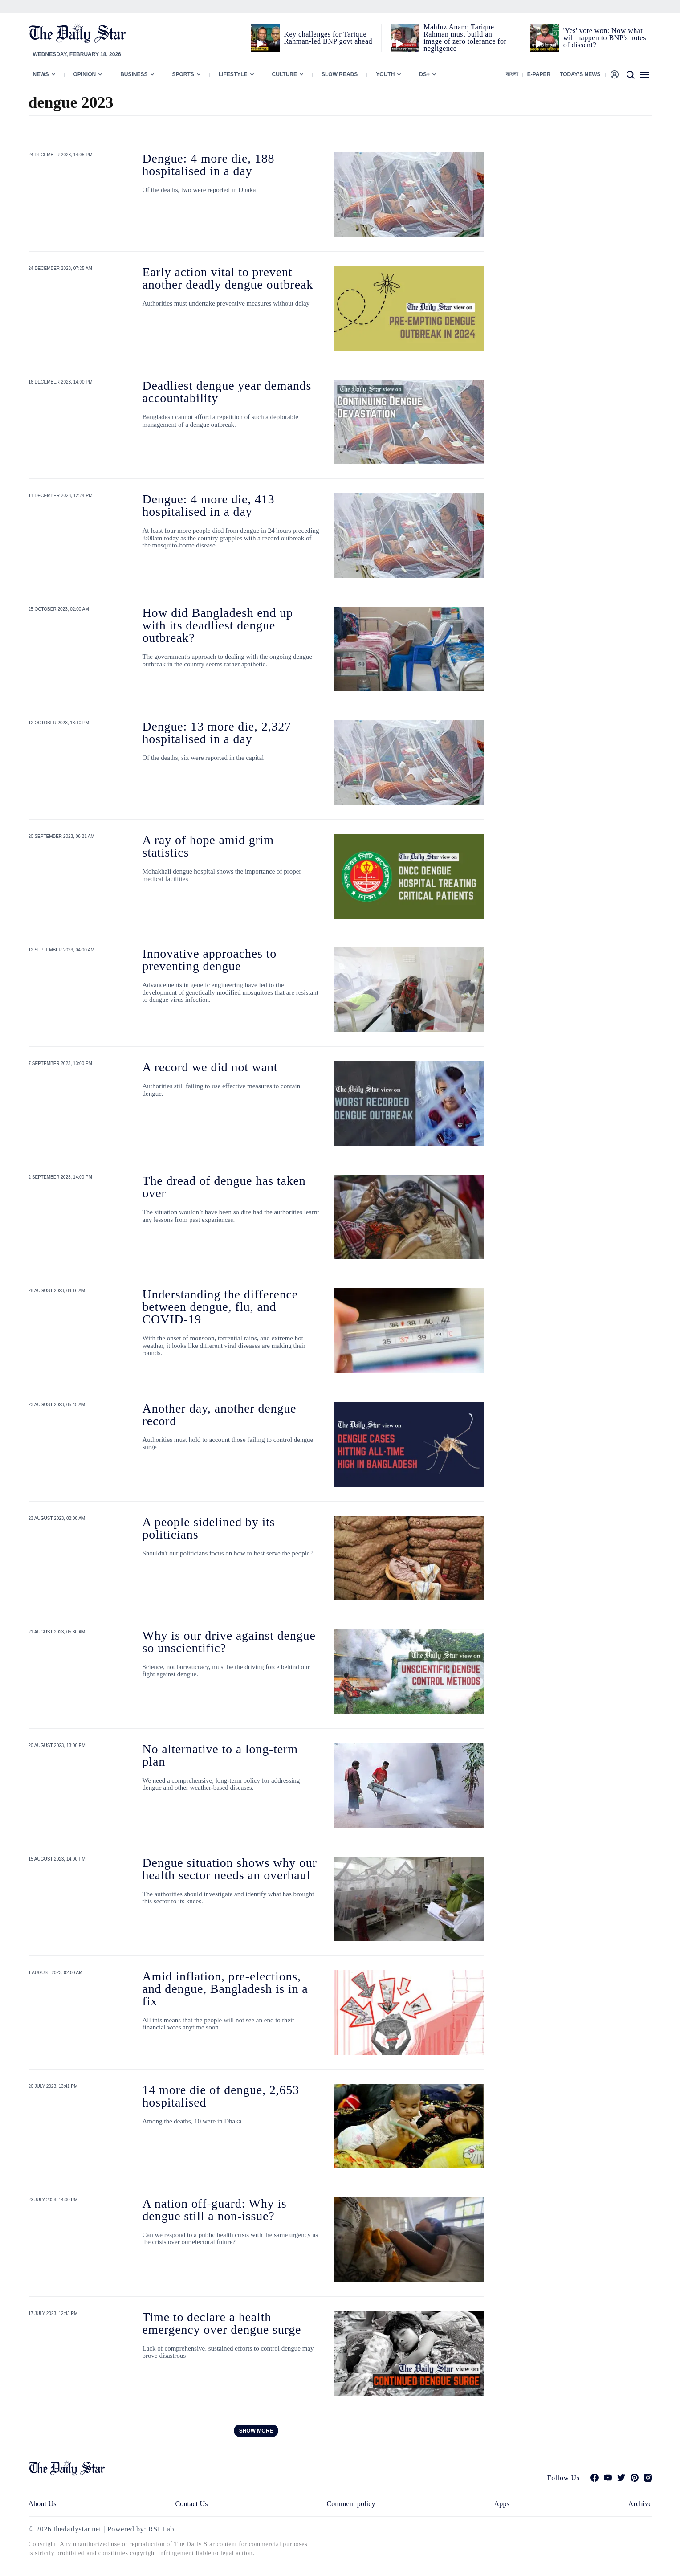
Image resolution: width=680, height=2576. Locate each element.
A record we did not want (210, 1067)
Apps (501, 2503)
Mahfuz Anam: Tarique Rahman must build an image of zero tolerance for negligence (464, 37)
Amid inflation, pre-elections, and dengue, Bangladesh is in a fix (225, 1988)
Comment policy (350, 2503)
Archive (640, 2503)
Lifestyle (233, 74)
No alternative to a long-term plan (220, 1755)
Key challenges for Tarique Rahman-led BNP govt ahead (328, 37)
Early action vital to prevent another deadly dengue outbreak (228, 278)
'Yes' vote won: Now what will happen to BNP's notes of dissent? (604, 38)
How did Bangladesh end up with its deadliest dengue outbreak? (218, 625)
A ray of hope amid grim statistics (208, 846)
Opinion (84, 74)
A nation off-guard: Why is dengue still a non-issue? (215, 2209)
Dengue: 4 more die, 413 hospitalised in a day (209, 505)
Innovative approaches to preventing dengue (210, 960)
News (41, 74)
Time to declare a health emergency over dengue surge (222, 2323)
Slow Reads (340, 74)
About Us (43, 2503)
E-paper (538, 74)
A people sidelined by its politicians (209, 1528)
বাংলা (512, 74)
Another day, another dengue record (220, 1414)
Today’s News (580, 74)
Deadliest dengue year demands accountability (227, 392)
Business (133, 74)
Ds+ (424, 74)
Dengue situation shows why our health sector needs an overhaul (230, 1869)
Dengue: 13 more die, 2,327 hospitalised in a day (217, 732)
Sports (183, 74)
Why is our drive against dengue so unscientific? (229, 1642)
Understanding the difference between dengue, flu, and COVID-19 (220, 1306)
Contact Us (191, 2503)
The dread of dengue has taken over (224, 1187)
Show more (256, 2431)
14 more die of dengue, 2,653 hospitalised (221, 2096)
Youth (385, 74)
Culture (284, 74)
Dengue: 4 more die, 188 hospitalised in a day (209, 164)
